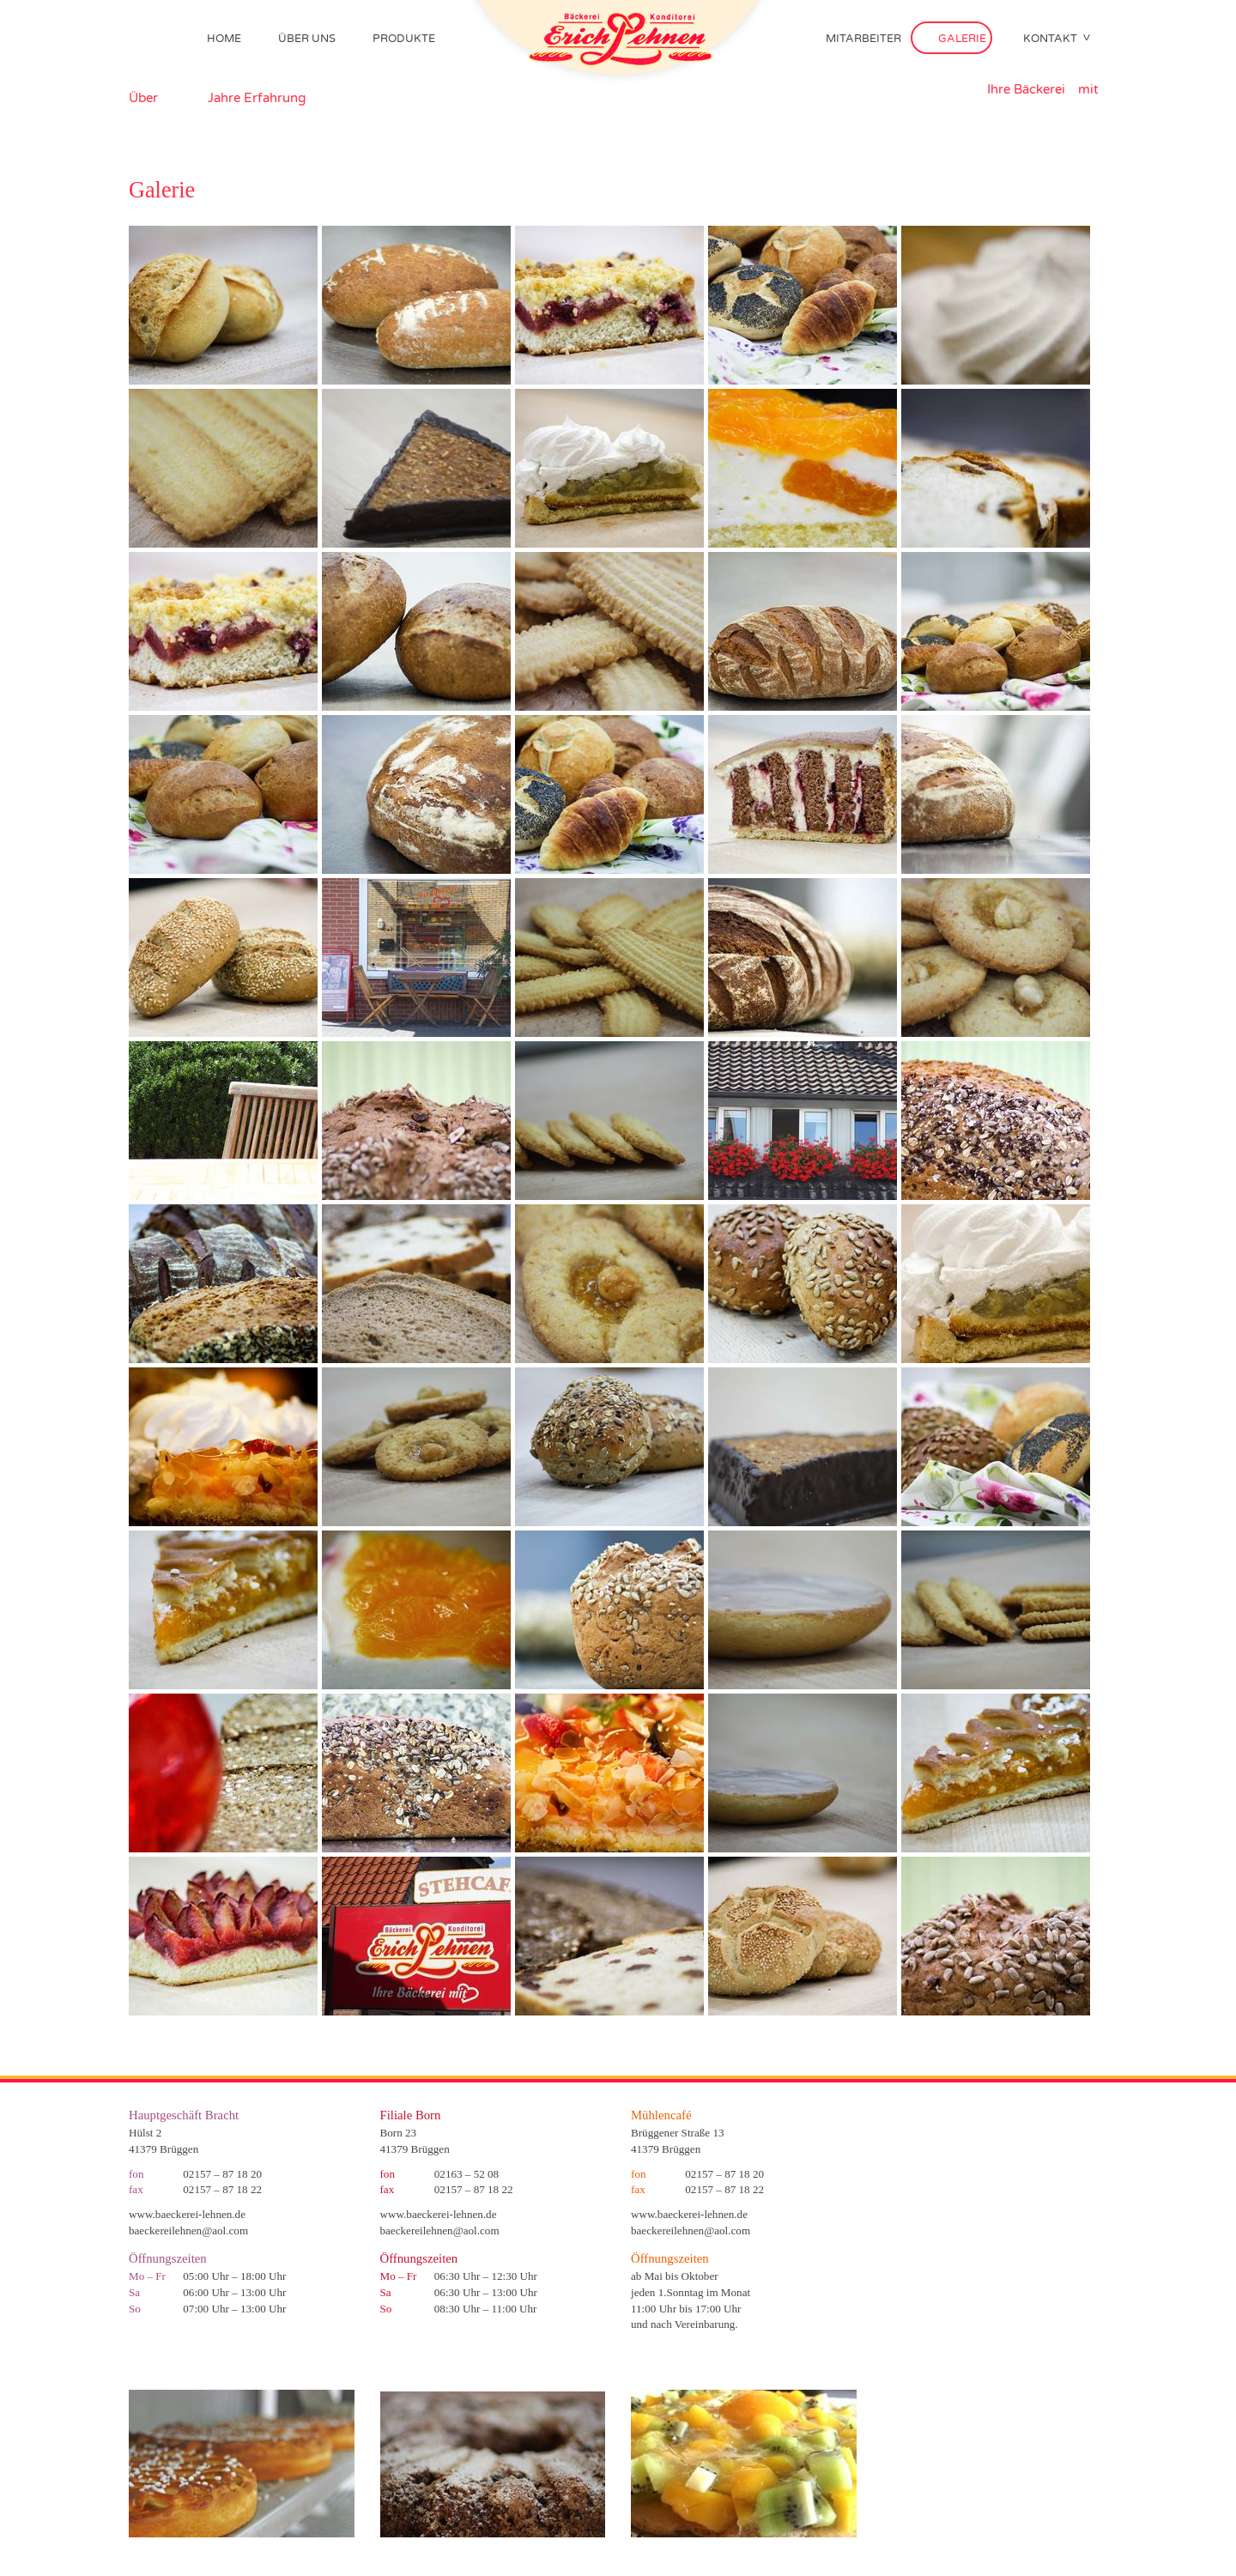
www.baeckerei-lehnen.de (187, 2214)
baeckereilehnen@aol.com (188, 2230)
